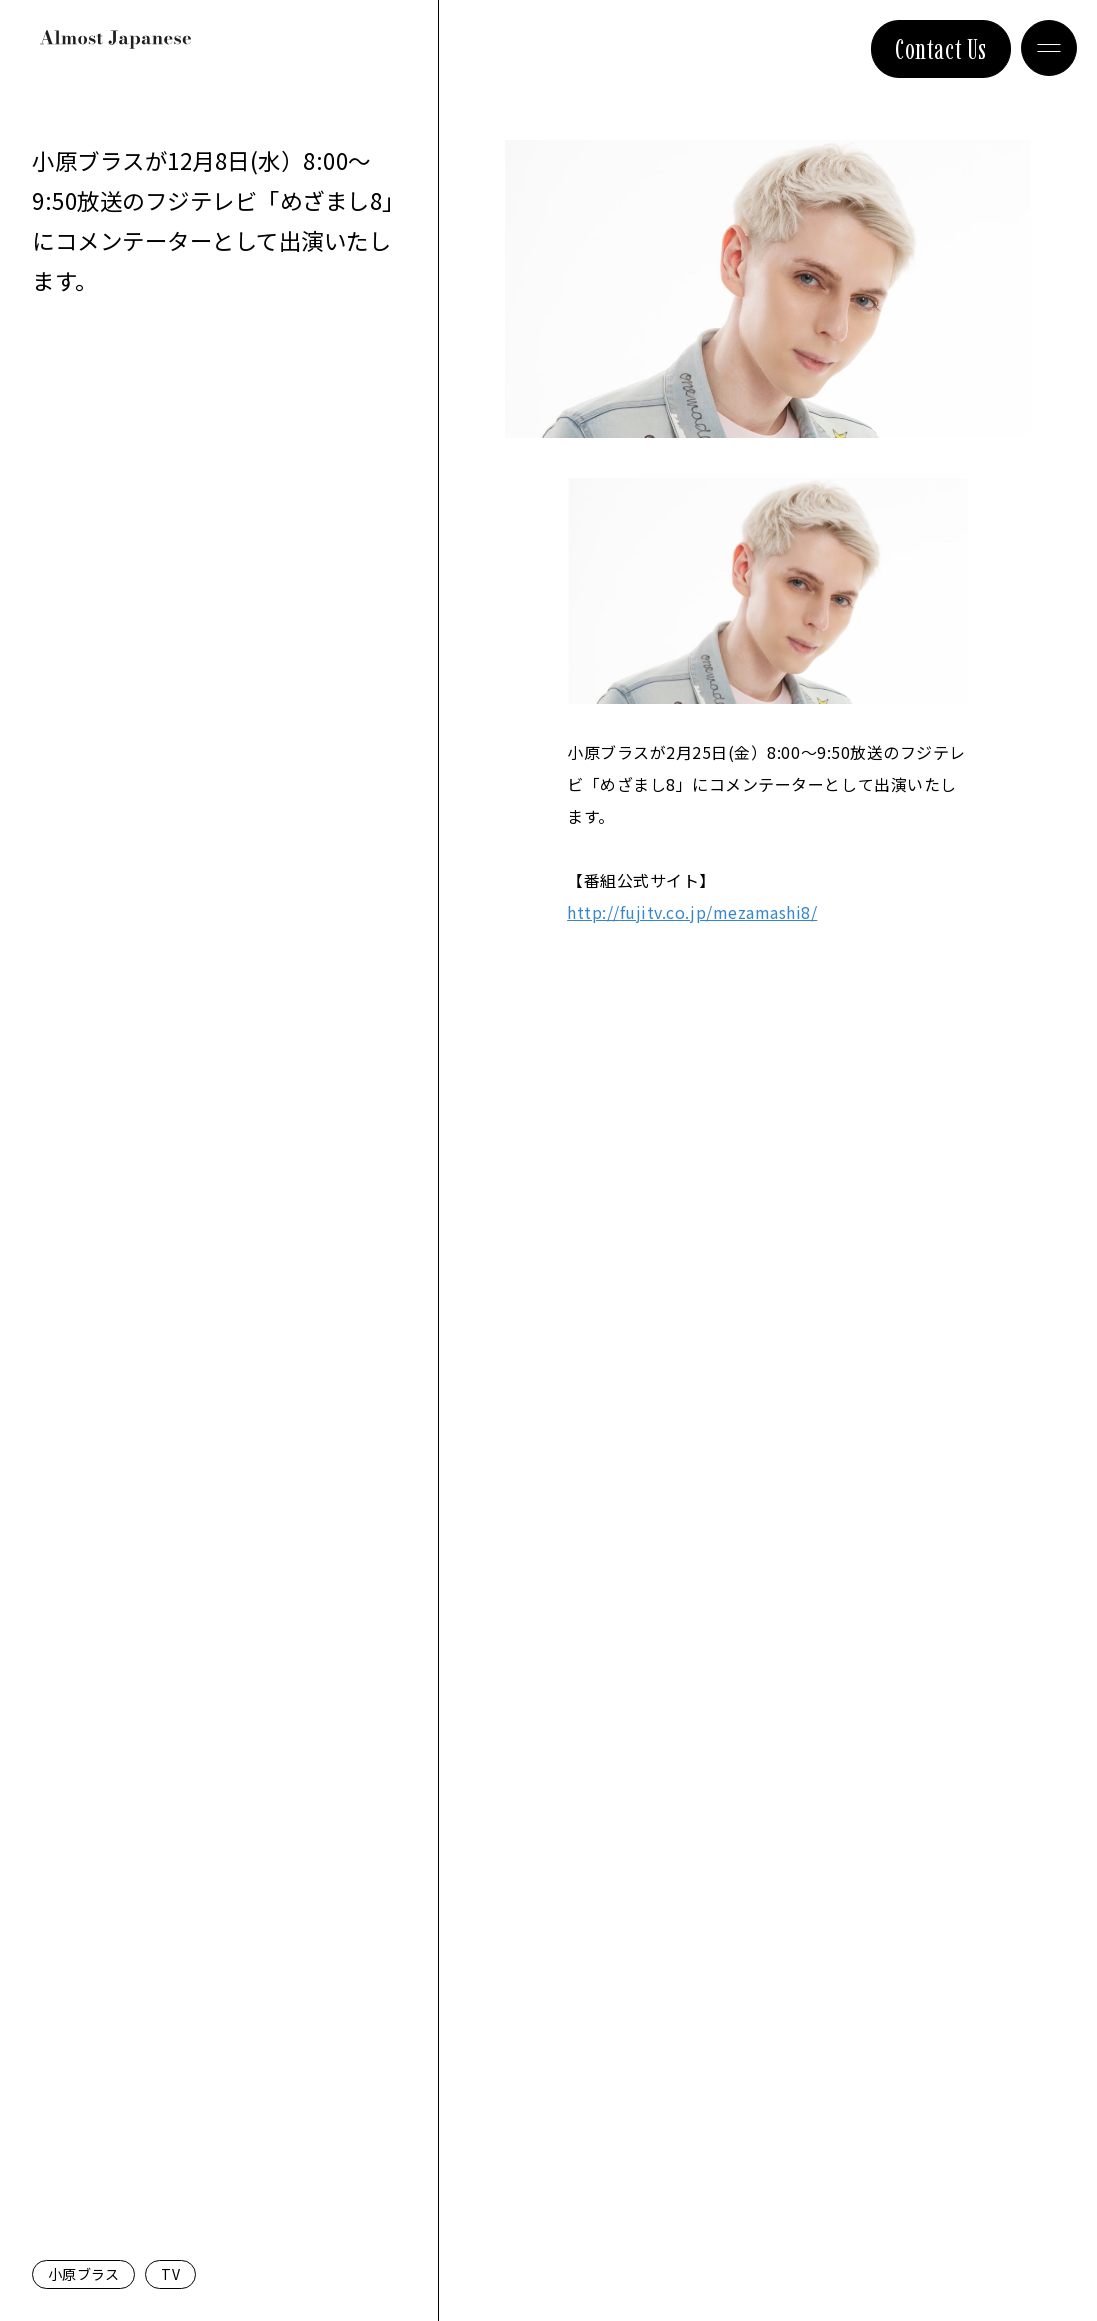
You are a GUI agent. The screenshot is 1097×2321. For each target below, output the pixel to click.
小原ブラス (83, 2274)
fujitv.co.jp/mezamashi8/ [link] (692, 912)
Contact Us (941, 49)
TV (170, 2274)
